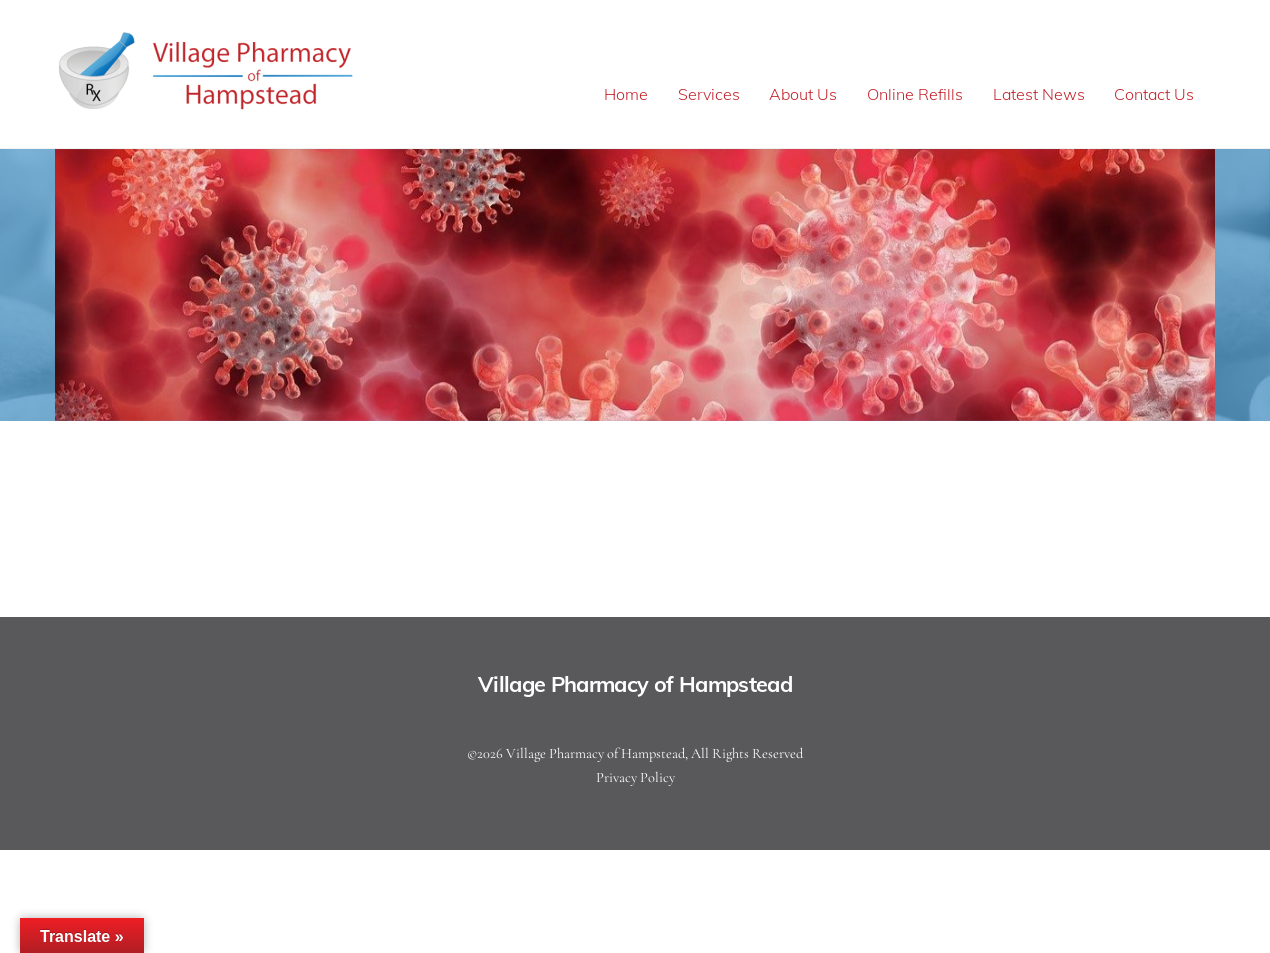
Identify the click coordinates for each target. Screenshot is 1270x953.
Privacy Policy (635, 777)
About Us (803, 94)
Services (709, 94)
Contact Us (1154, 94)
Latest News (1039, 94)
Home (626, 94)
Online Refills (915, 94)
